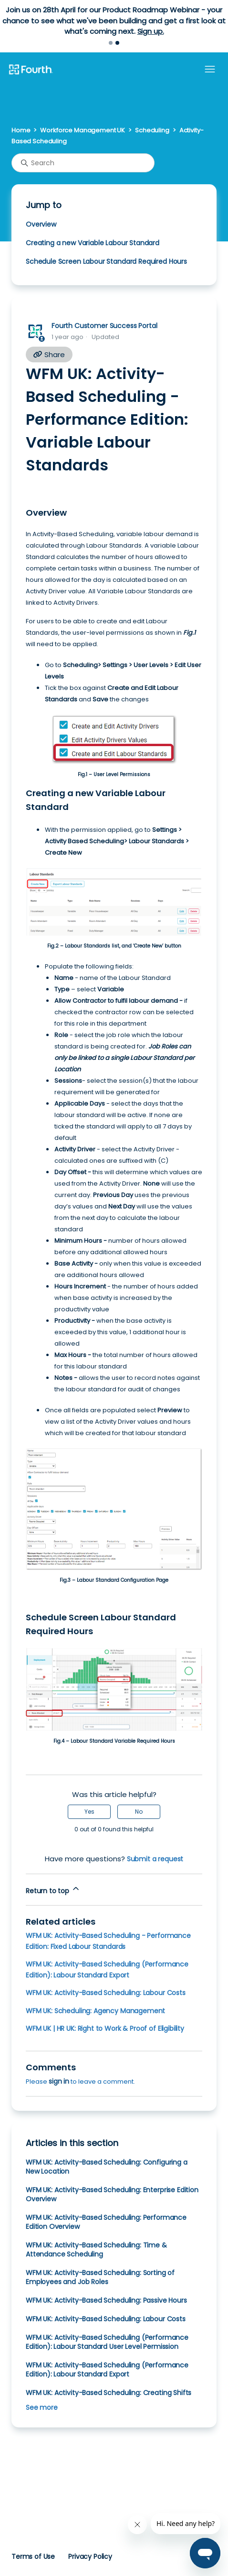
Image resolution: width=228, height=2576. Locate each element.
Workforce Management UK (82, 130)
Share (49, 354)
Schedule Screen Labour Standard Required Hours (106, 261)
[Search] (83, 162)
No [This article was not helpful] (139, 1811)
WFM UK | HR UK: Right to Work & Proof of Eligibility (105, 2028)
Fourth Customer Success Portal (104, 325)
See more (42, 2407)
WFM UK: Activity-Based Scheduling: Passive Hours (106, 2300)
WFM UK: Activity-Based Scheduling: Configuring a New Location (106, 2166)
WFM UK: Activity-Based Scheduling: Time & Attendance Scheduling (96, 2249)
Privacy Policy (90, 2556)
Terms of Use (33, 2556)
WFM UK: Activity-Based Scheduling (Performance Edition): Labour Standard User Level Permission (107, 2342)
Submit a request (155, 1859)
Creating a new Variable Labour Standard (92, 243)
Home (20, 130)
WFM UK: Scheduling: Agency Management (95, 2011)
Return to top (53, 1890)
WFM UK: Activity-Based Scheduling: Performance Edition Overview (106, 2222)
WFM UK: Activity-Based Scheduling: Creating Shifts (108, 2392)
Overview (42, 224)
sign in (59, 2081)
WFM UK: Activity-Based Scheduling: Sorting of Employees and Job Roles (100, 2277)
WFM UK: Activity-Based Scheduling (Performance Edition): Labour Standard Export (107, 2369)
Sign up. (150, 31)
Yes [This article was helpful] (89, 1811)
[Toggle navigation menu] (210, 69)
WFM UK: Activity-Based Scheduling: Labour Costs (106, 1992)
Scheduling (152, 130)
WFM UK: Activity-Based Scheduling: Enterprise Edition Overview (112, 2194)
